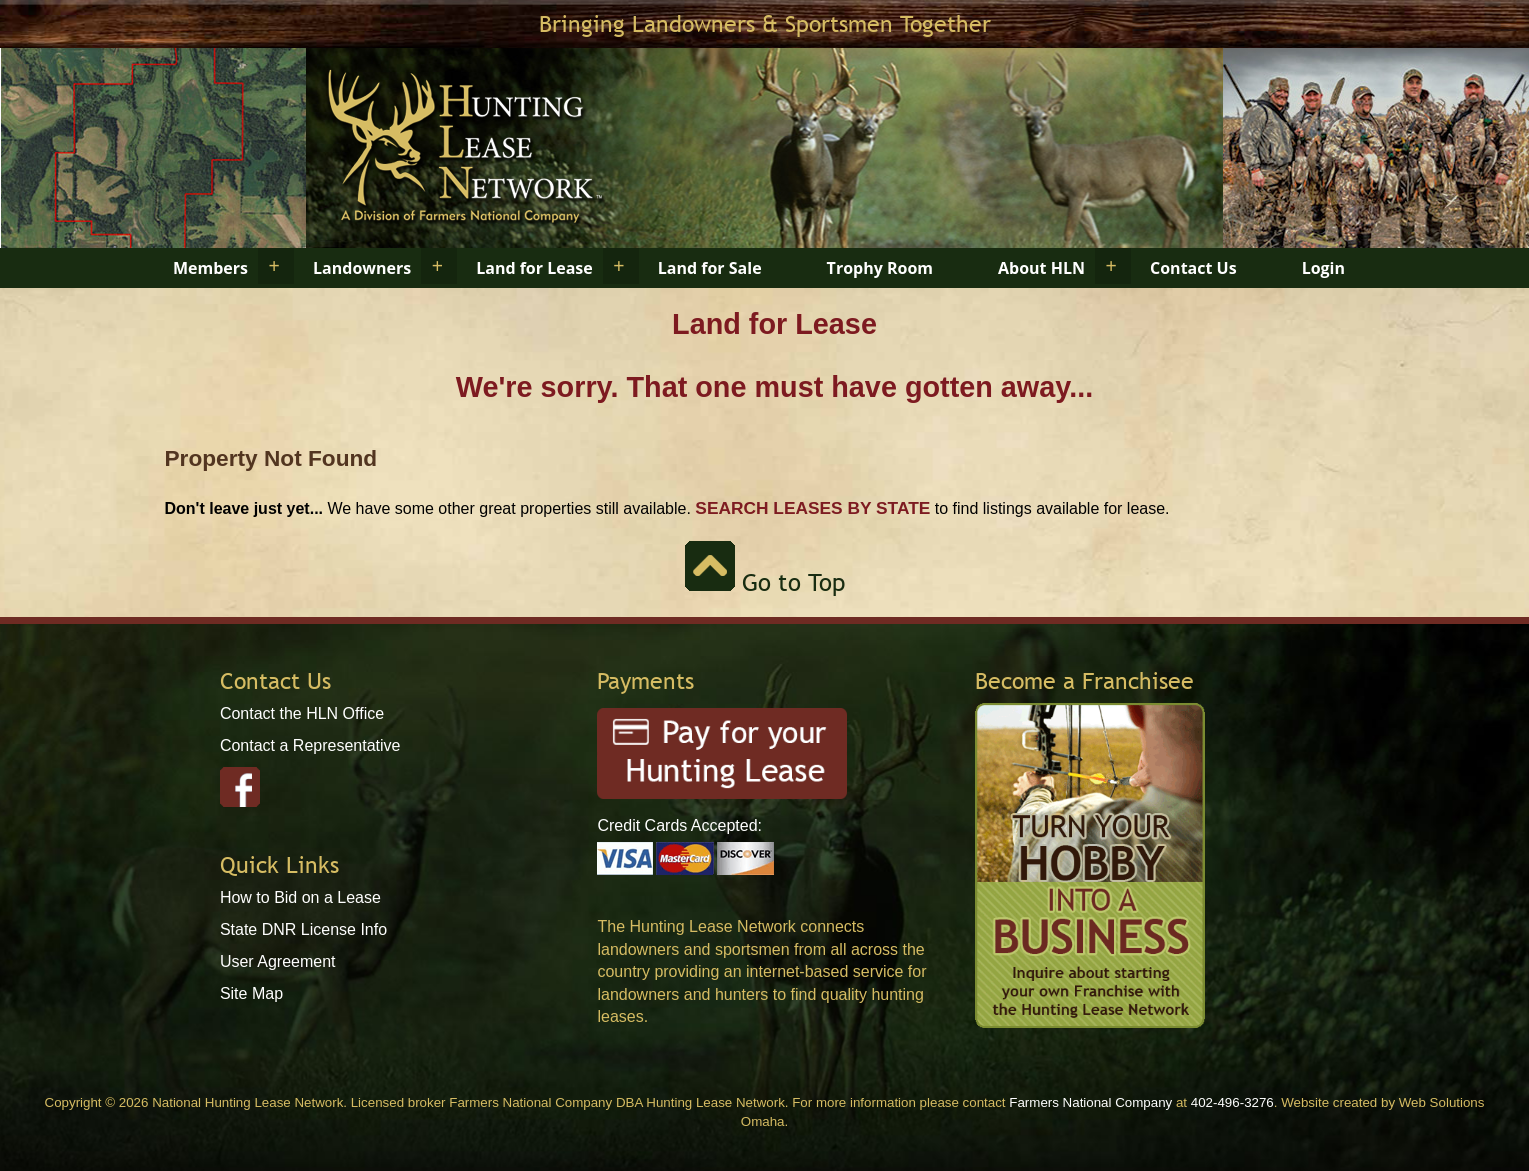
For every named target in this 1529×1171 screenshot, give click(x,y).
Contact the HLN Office (302, 713)
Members (210, 268)
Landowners (362, 268)
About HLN (1041, 268)
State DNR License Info (303, 929)
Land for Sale (710, 268)
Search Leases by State (812, 508)
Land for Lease (534, 268)
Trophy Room (880, 268)
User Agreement (278, 961)
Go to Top (765, 582)
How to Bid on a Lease (300, 897)
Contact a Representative (310, 745)
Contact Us (1193, 268)
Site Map (251, 993)
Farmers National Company (1090, 1102)
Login (1323, 268)
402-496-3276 (1232, 1102)
